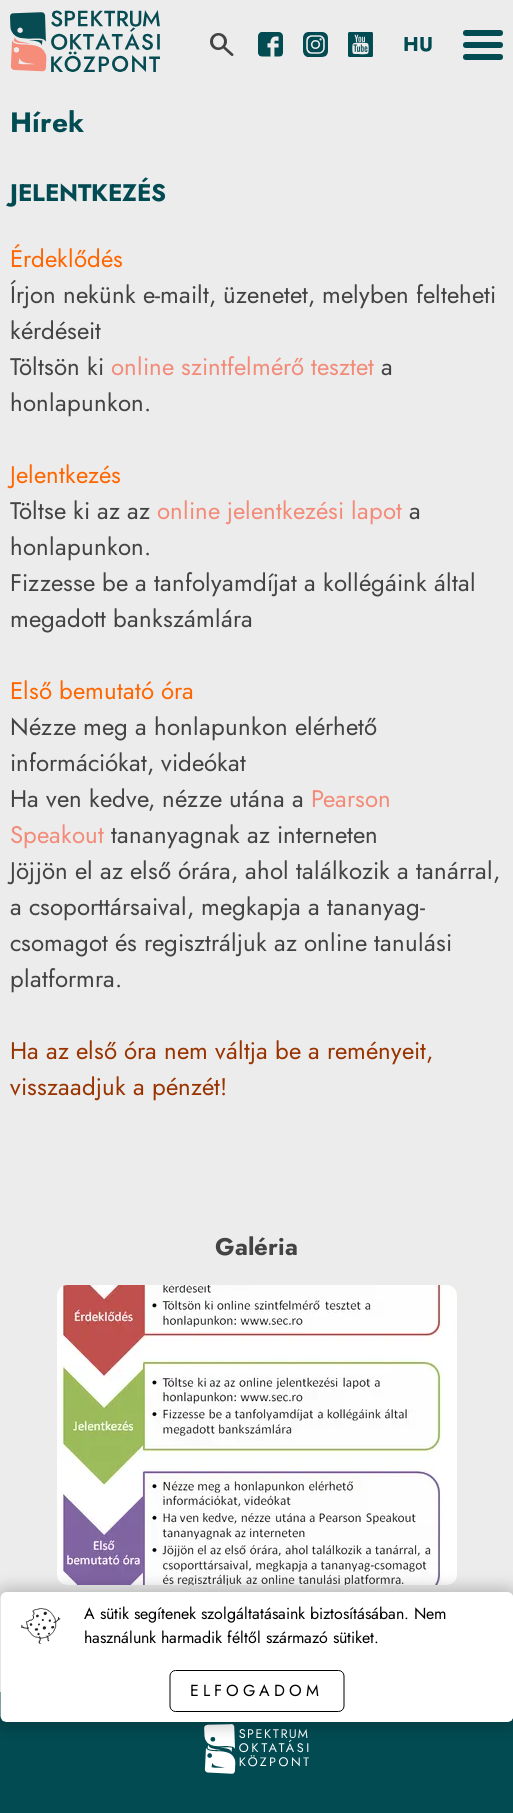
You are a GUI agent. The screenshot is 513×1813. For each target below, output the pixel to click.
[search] (222, 45)
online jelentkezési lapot (279, 510)
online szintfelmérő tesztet (242, 366)
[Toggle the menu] (483, 45)
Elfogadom (256, 1690)
